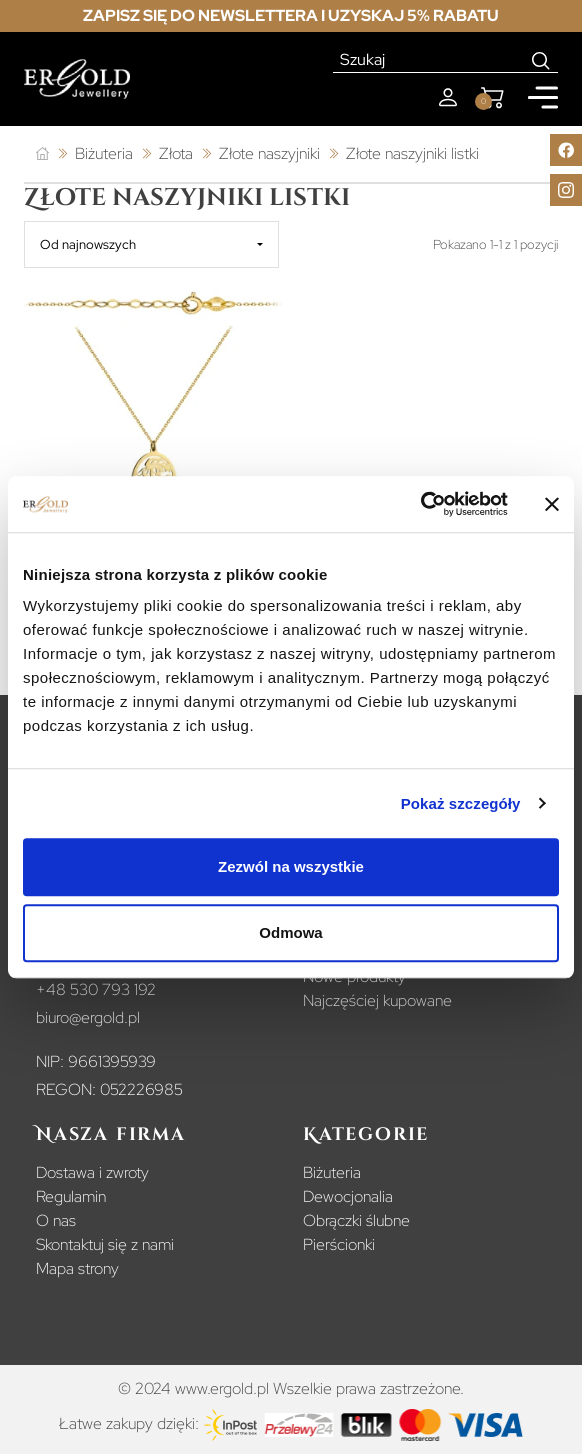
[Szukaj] (429, 60)
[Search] (541, 60)
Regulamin (71, 1196)
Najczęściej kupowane (377, 1000)
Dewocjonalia (348, 1196)
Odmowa (290, 932)
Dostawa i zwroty (92, 1172)
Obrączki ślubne (356, 1220)
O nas (56, 1220)
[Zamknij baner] (552, 504)
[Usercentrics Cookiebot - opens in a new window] (420, 504)
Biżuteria (332, 1172)
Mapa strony (77, 1268)
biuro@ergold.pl (88, 1017)
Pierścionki (339, 1244)
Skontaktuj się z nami (105, 1244)
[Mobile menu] (543, 97)
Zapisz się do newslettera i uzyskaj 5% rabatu (291, 15)
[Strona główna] (42, 154)
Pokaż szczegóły (461, 803)
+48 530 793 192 (96, 989)
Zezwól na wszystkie (291, 866)
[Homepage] (77, 79)
